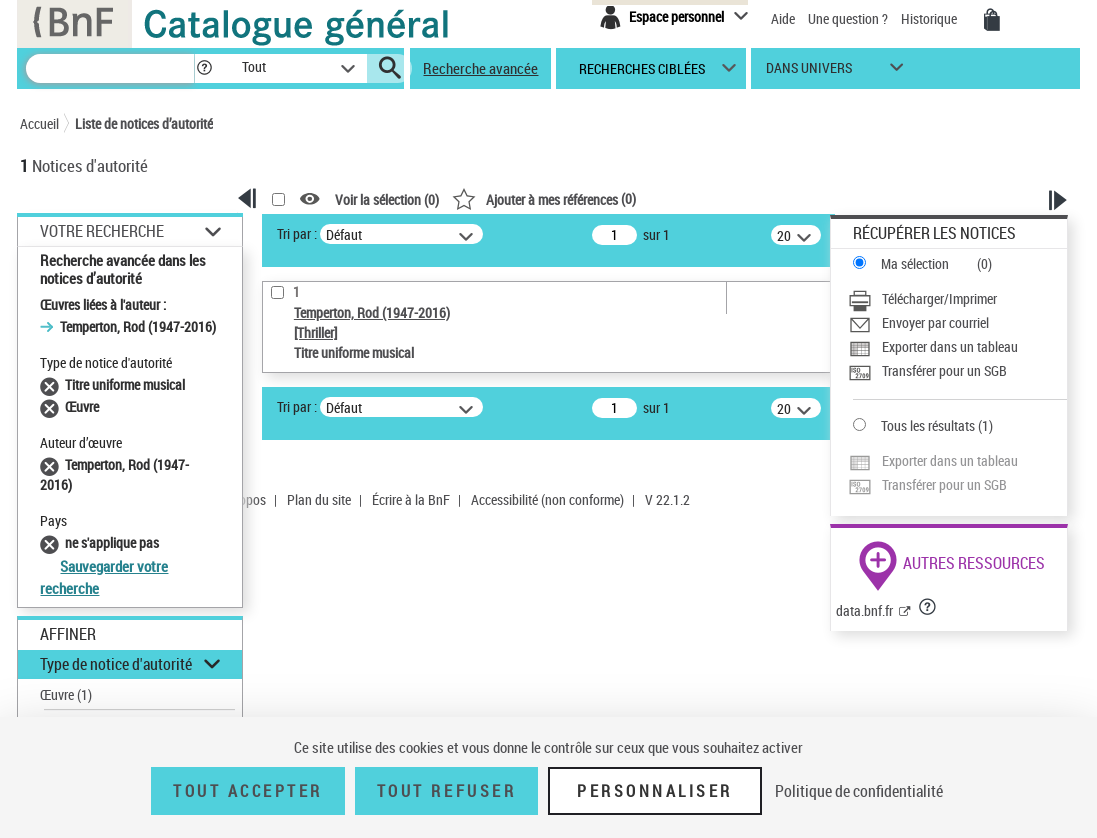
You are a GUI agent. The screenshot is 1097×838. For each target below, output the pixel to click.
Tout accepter (248, 791)
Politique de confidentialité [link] (859, 791)
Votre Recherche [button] (102, 231)
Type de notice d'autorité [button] (116, 664)
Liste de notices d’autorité (144, 123)
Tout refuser (446, 791)
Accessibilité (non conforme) (547, 499)
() (544, 198)
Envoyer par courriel (935, 322)
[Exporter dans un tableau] (957, 347)
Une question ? (848, 18)
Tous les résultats (928, 425)
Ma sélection (915, 263)
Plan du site (319, 499)
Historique (930, 18)
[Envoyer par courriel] (957, 323)
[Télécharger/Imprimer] (957, 299)
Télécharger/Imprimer (939, 298)
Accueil (39, 123)
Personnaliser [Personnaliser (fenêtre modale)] (655, 791)
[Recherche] (110, 68)
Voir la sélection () (387, 199)
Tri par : (297, 233)
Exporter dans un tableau (950, 346)
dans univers (809, 72)
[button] (204, 68)
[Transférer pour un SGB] (957, 371)
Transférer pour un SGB (944, 370)
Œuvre (66, 694)
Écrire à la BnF (411, 499)
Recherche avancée (480, 68)
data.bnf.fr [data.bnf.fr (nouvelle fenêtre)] (864, 610)
